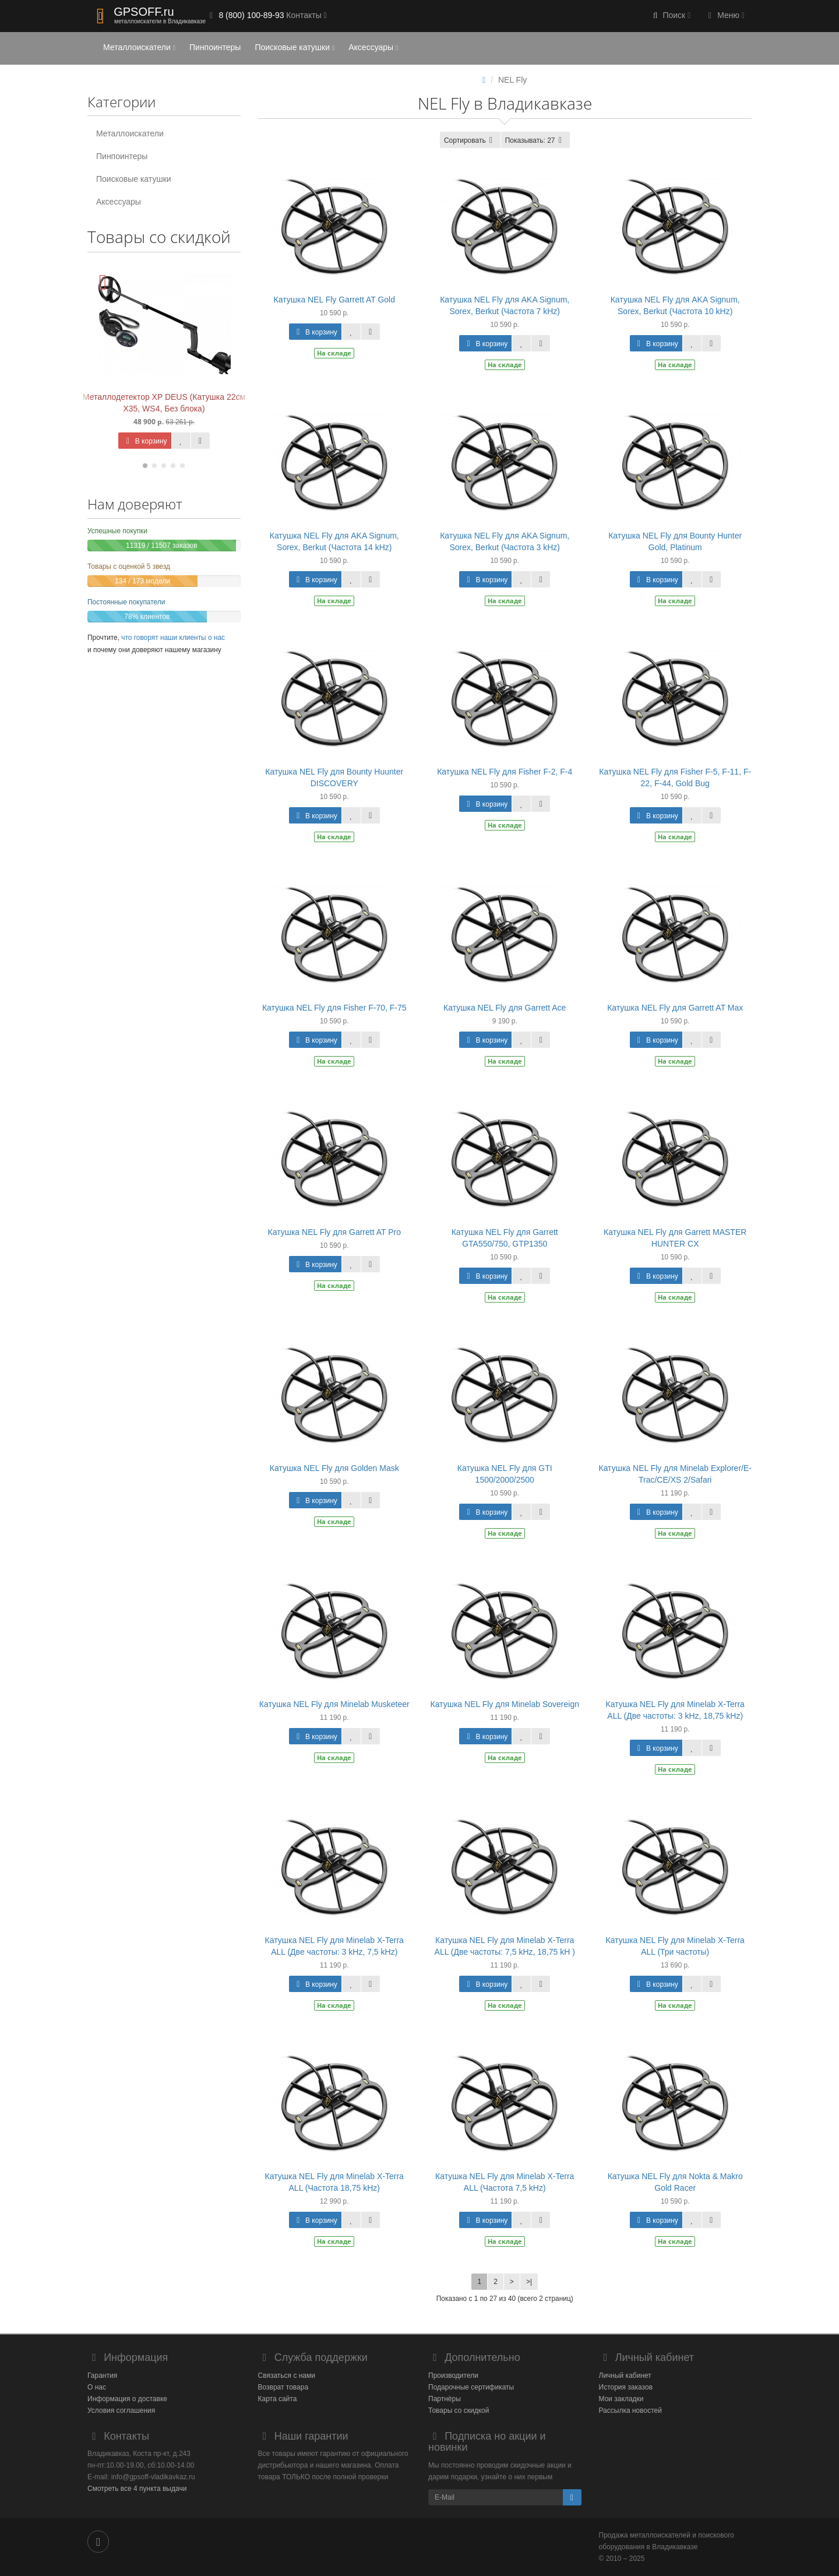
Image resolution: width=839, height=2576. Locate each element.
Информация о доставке (127, 2399)
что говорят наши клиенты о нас (173, 638)
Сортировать (470, 140)
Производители (453, 2375)
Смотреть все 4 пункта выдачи (136, 2488)
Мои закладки (621, 2399)
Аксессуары (373, 47)
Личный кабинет (625, 2375)
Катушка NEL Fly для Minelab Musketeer (334, 1704)
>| (529, 2282)
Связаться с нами (286, 2375)
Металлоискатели (139, 47)
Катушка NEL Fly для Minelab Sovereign (504, 1704)
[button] (670, 16)
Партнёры (444, 2399)
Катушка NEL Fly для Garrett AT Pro (334, 1232)
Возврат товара (283, 2387)
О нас (96, 2387)
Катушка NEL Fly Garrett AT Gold (334, 299)
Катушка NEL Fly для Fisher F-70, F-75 (334, 1007)
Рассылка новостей (630, 2410)
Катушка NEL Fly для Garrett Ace (504, 1007)
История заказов (626, 2387)
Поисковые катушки (294, 47)
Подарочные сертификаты (471, 2387)
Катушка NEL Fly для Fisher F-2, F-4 (504, 771)
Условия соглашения (121, 2410)
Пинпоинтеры (215, 47)
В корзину (144, 441)
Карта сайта (277, 2399)
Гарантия (102, 2375)
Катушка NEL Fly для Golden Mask (334, 1468)
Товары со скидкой (458, 2410)
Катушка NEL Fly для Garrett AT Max (675, 1007)
